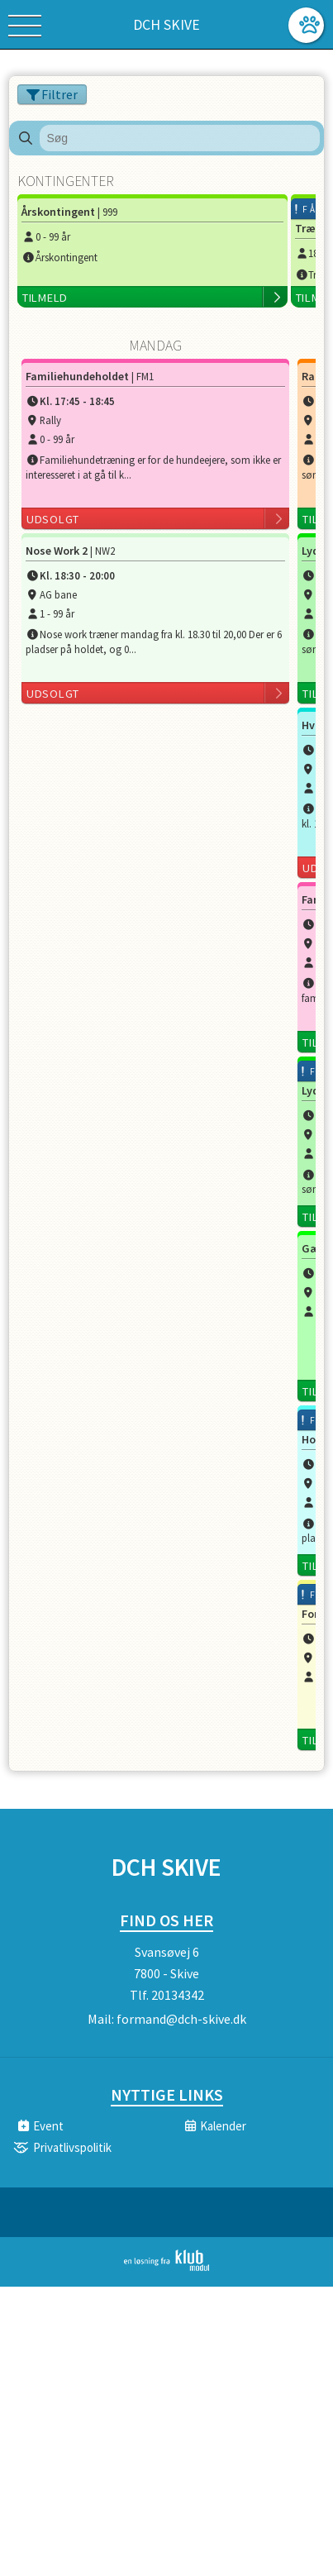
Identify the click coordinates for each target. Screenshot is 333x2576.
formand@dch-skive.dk (181, 2019)
